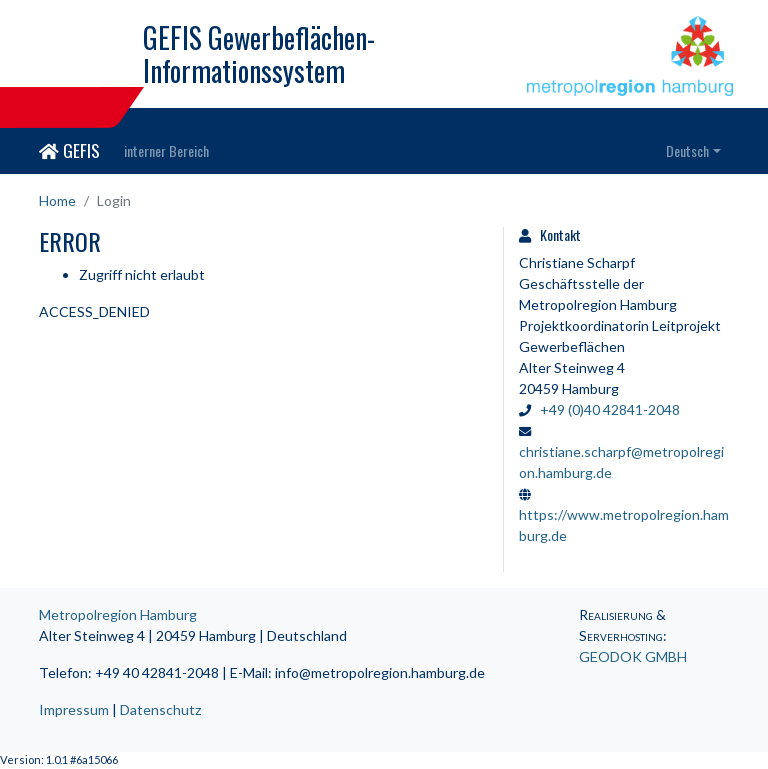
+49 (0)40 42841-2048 (610, 409)
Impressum (74, 709)
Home (57, 200)
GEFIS (69, 150)
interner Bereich (166, 150)
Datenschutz (160, 709)
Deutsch (687, 150)
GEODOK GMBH (633, 656)
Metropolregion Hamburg (118, 614)
